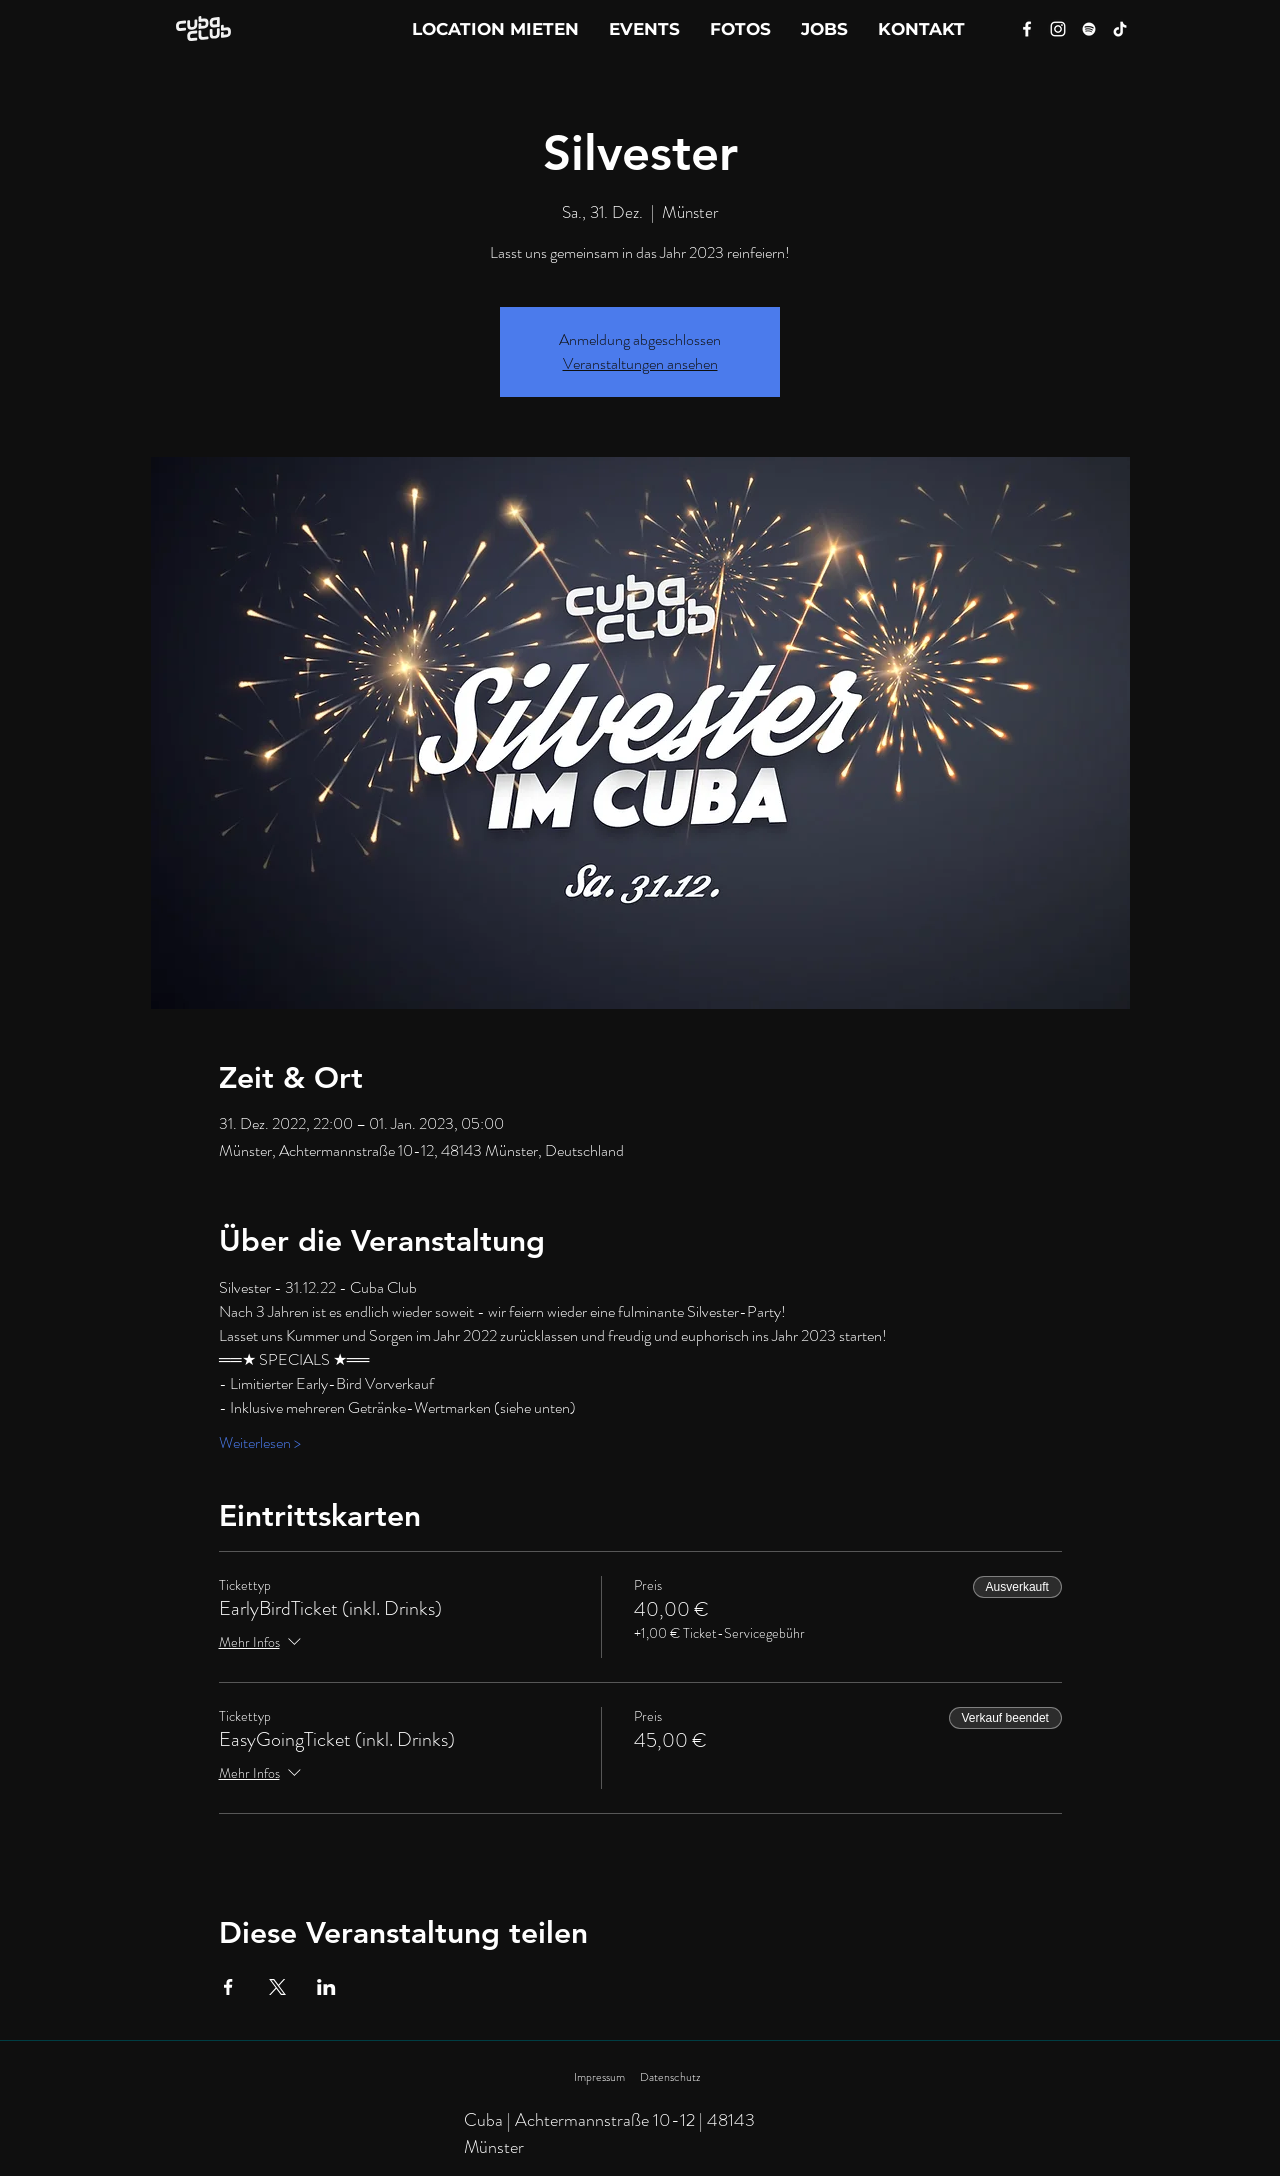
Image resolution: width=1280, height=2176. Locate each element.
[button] (921, 29)
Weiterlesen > (260, 1443)
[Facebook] (1027, 29)
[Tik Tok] (1120, 29)
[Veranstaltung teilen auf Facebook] (228, 1987)
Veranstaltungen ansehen (640, 363)
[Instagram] (1058, 29)
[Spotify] (1089, 29)
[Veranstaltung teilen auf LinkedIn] (326, 1987)
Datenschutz (670, 2077)
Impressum (599, 2077)
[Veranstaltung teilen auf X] (277, 1987)
